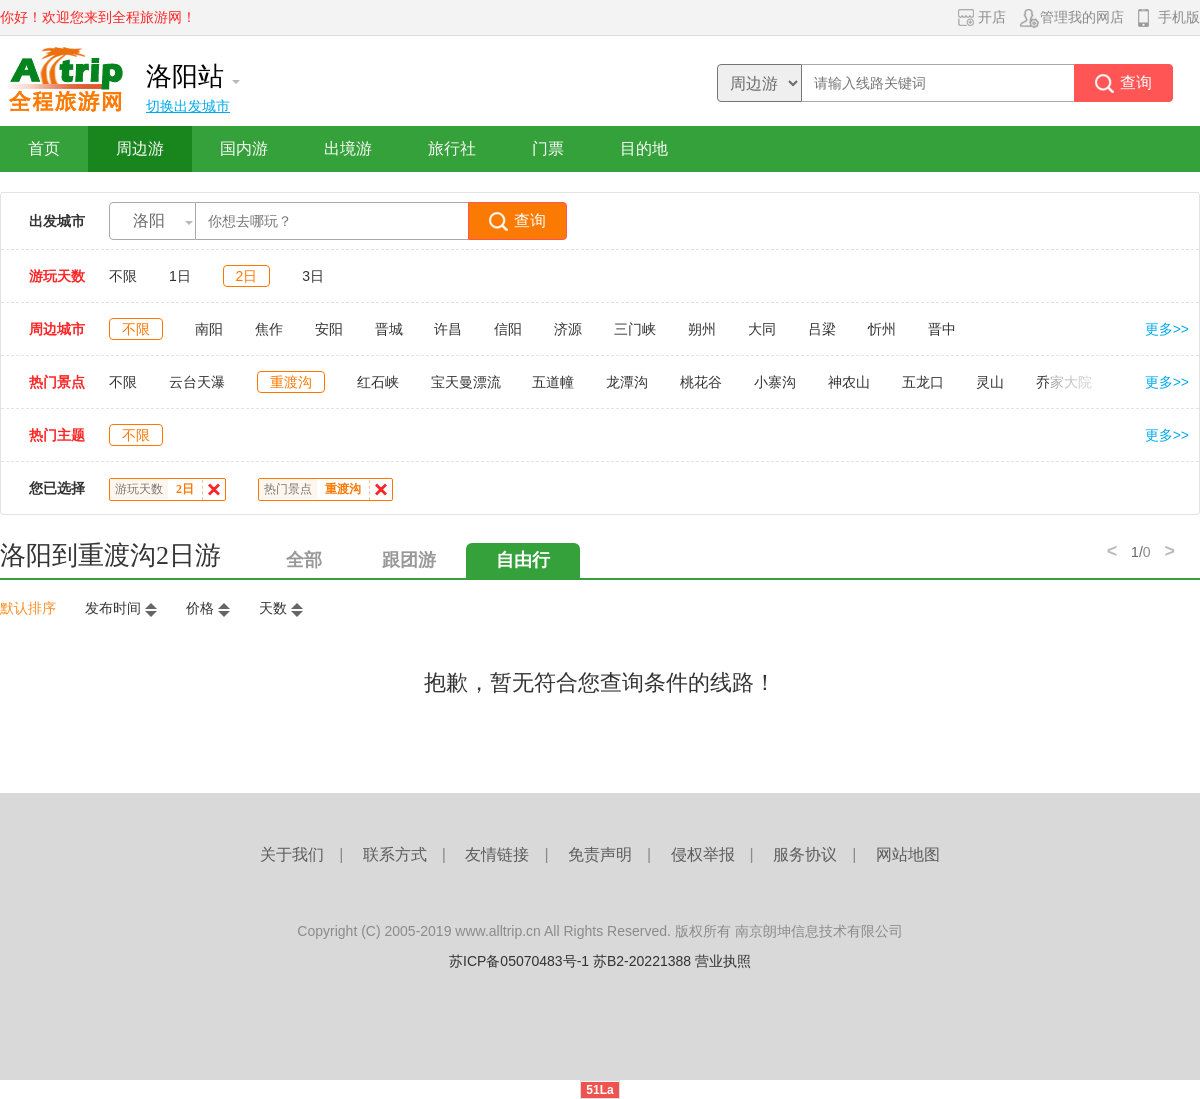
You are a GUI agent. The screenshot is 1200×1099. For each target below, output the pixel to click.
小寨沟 (775, 382)
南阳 (209, 329)
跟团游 (409, 560)
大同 (762, 329)
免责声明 (600, 854)
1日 (180, 276)
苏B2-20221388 (642, 961)
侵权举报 (703, 854)
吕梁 (822, 329)
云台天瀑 (197, 382)
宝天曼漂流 (466, 382)
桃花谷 (701, 382)
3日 (313, 276)
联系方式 (395, 854)
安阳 (329, 329)
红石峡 (378, 382)
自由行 (523, 560)
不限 (123, 276)
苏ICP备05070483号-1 (519, 961)
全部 (304, 560)
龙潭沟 (627, 382)
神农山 (849, 382)
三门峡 (635, 329)
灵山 (990, 382)
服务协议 (805, 854)
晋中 (942, 329)
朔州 (702, 329)
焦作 (269, 329)
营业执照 (723, 961)
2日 (247, 276)
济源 (568, 329)
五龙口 (923, 382)
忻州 (882, 329)
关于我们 (292, 854)
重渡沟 (291, 382)
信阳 (508, 329)
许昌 (448, 329)
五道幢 (553, 382)
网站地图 (908, 854)
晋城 (389, 329)
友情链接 (497, 854)
